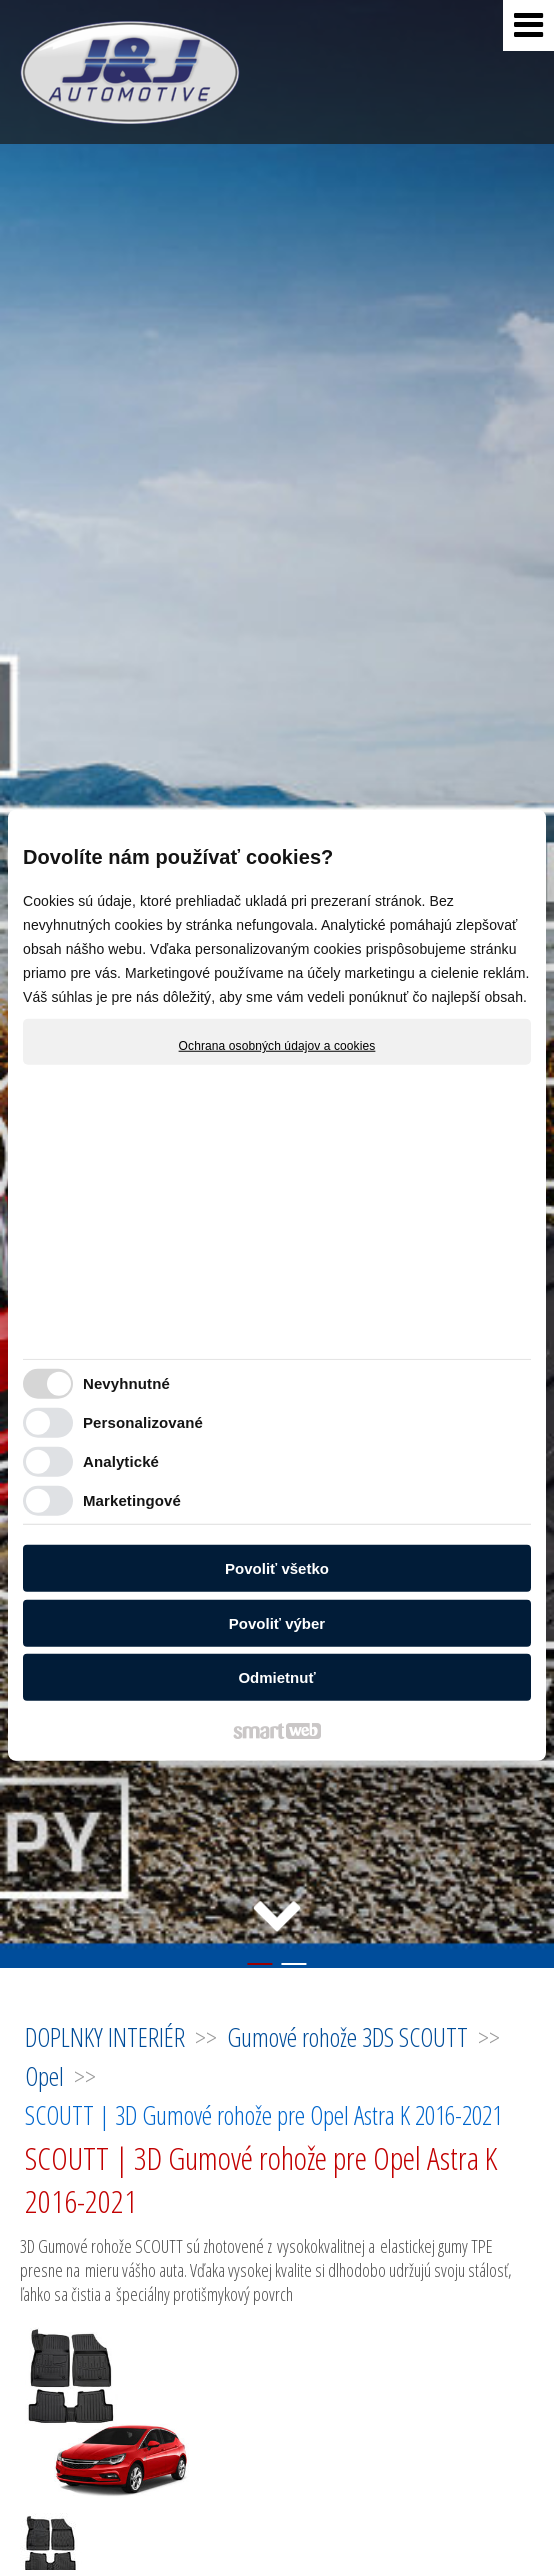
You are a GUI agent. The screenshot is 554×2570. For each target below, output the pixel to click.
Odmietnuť (276, 1677)
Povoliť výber (277, 1622)
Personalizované (143, 1421)
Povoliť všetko (277, 1568)
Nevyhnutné (126, 1382)
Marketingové (132, 1499)
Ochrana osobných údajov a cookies (277, 1046)
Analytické (121, 1460)
